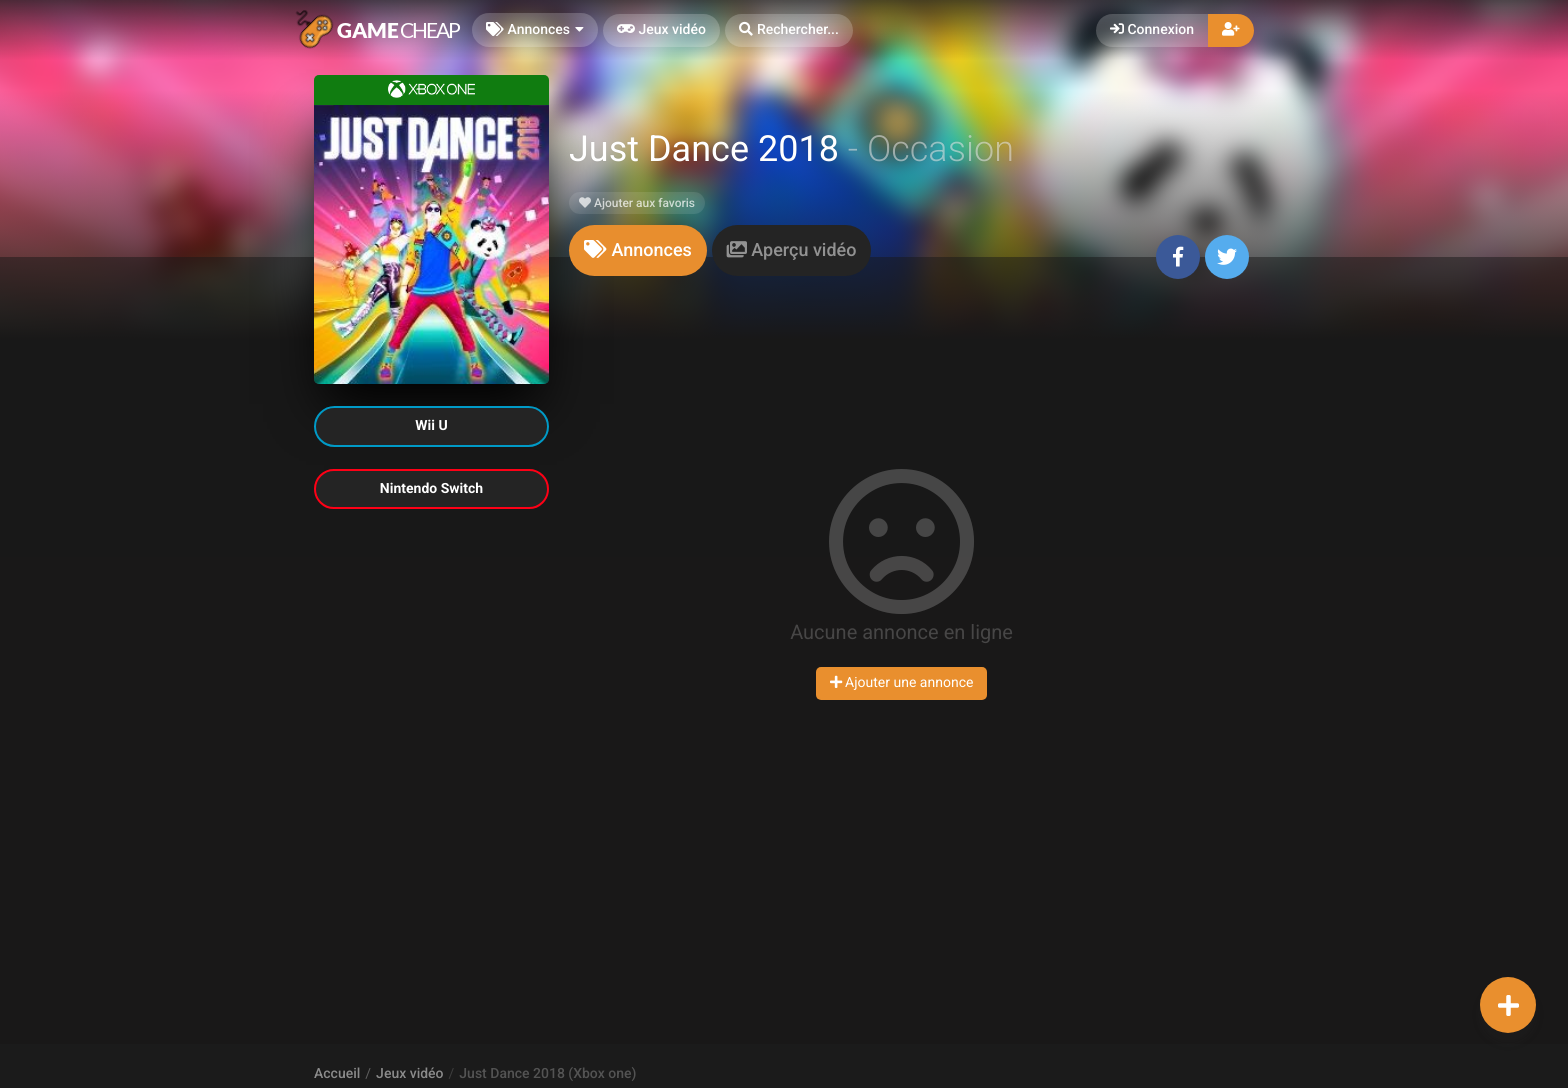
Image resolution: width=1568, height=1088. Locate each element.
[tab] (638, 250)
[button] (789, 30)
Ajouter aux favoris (637, 203)
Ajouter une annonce (902, 683)
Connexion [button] (1152, 30)
